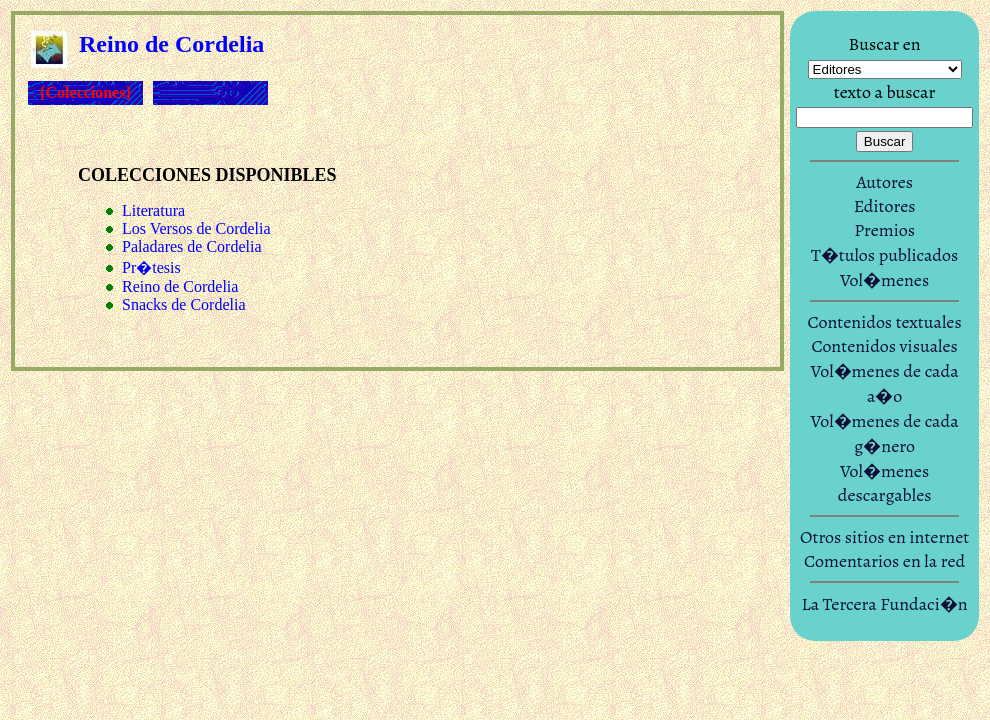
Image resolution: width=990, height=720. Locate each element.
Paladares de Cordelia (192, 246)
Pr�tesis (151, 267)
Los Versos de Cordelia (196, 228)
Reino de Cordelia (180, 286)
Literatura (153, 210)
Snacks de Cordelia (184, 304)
